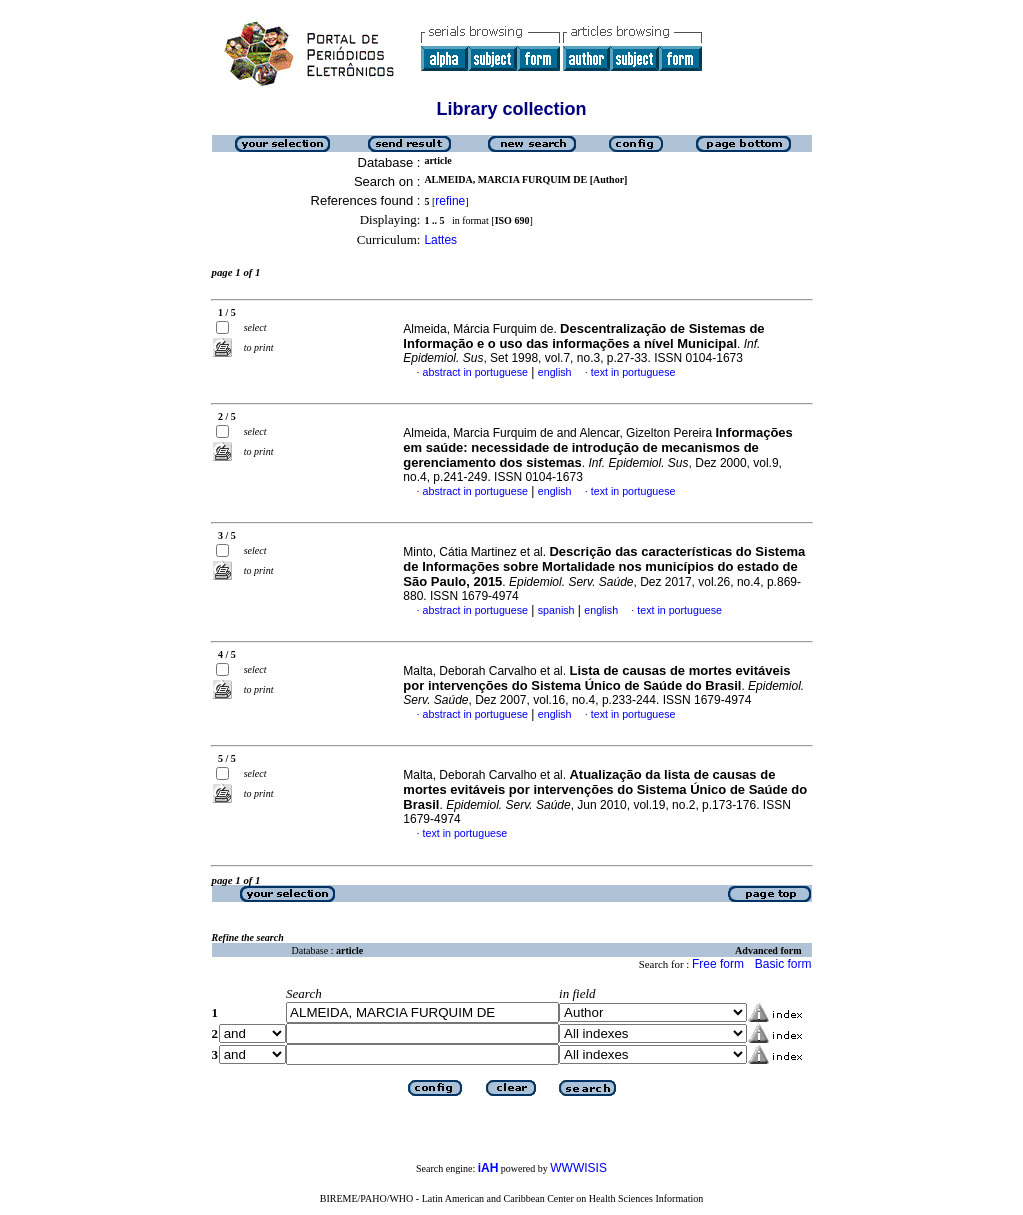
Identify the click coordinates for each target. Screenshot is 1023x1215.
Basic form (783, 964)
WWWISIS (578, 1168)
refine (450, 201)
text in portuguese (633, 372)
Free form (718, 964)
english (555, 372)
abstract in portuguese (475, 372)
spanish (556, 610)
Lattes (440, 240)
